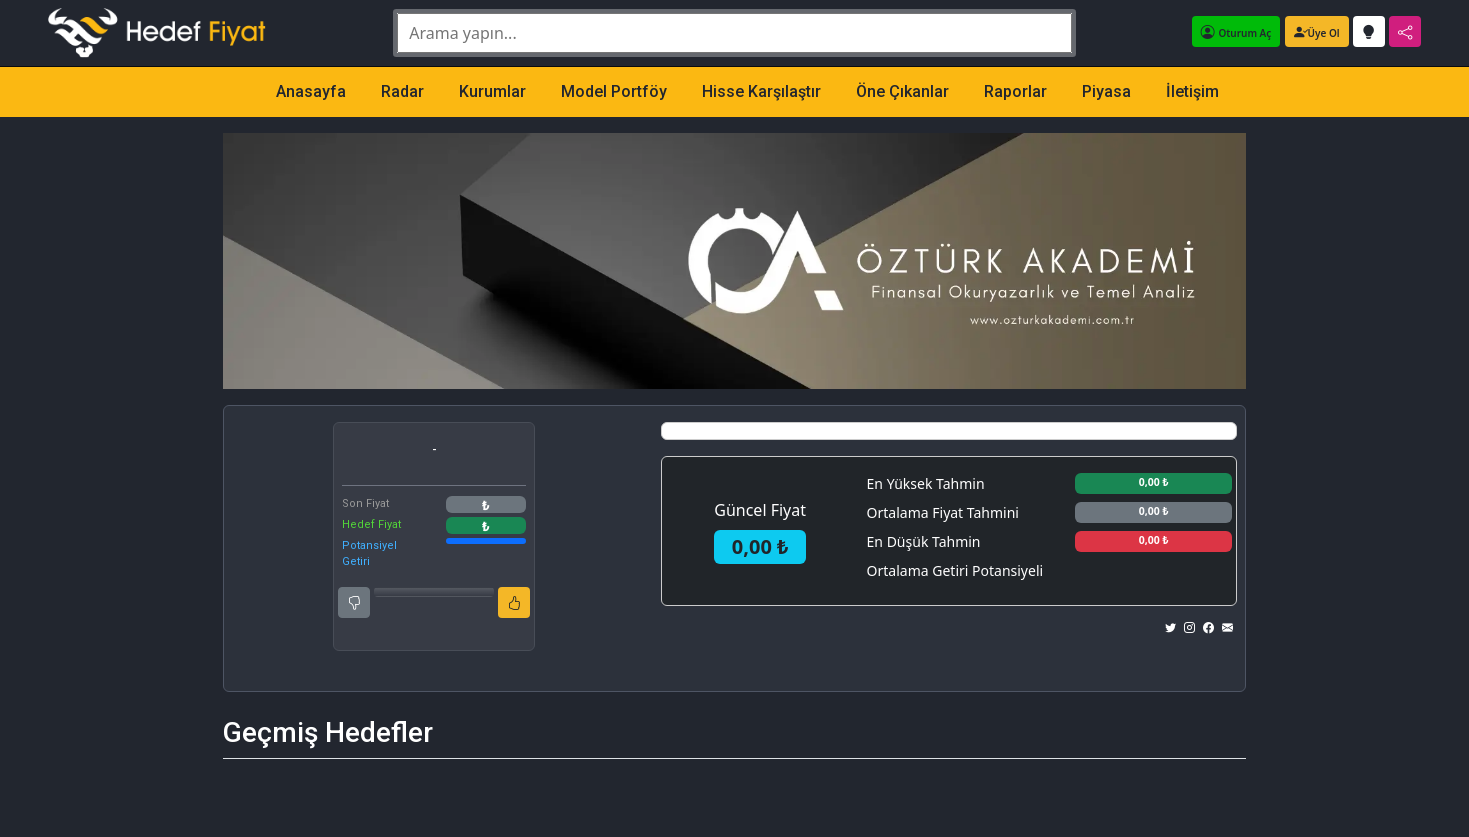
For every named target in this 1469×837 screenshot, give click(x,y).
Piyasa (1106, 91)
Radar (402, 91)
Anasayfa (311, 91)
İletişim (1192, 91)
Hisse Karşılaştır (761, 91)
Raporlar (1015, 91)
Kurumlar (492, 91)
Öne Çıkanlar (902, 91)
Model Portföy (614, 91)
